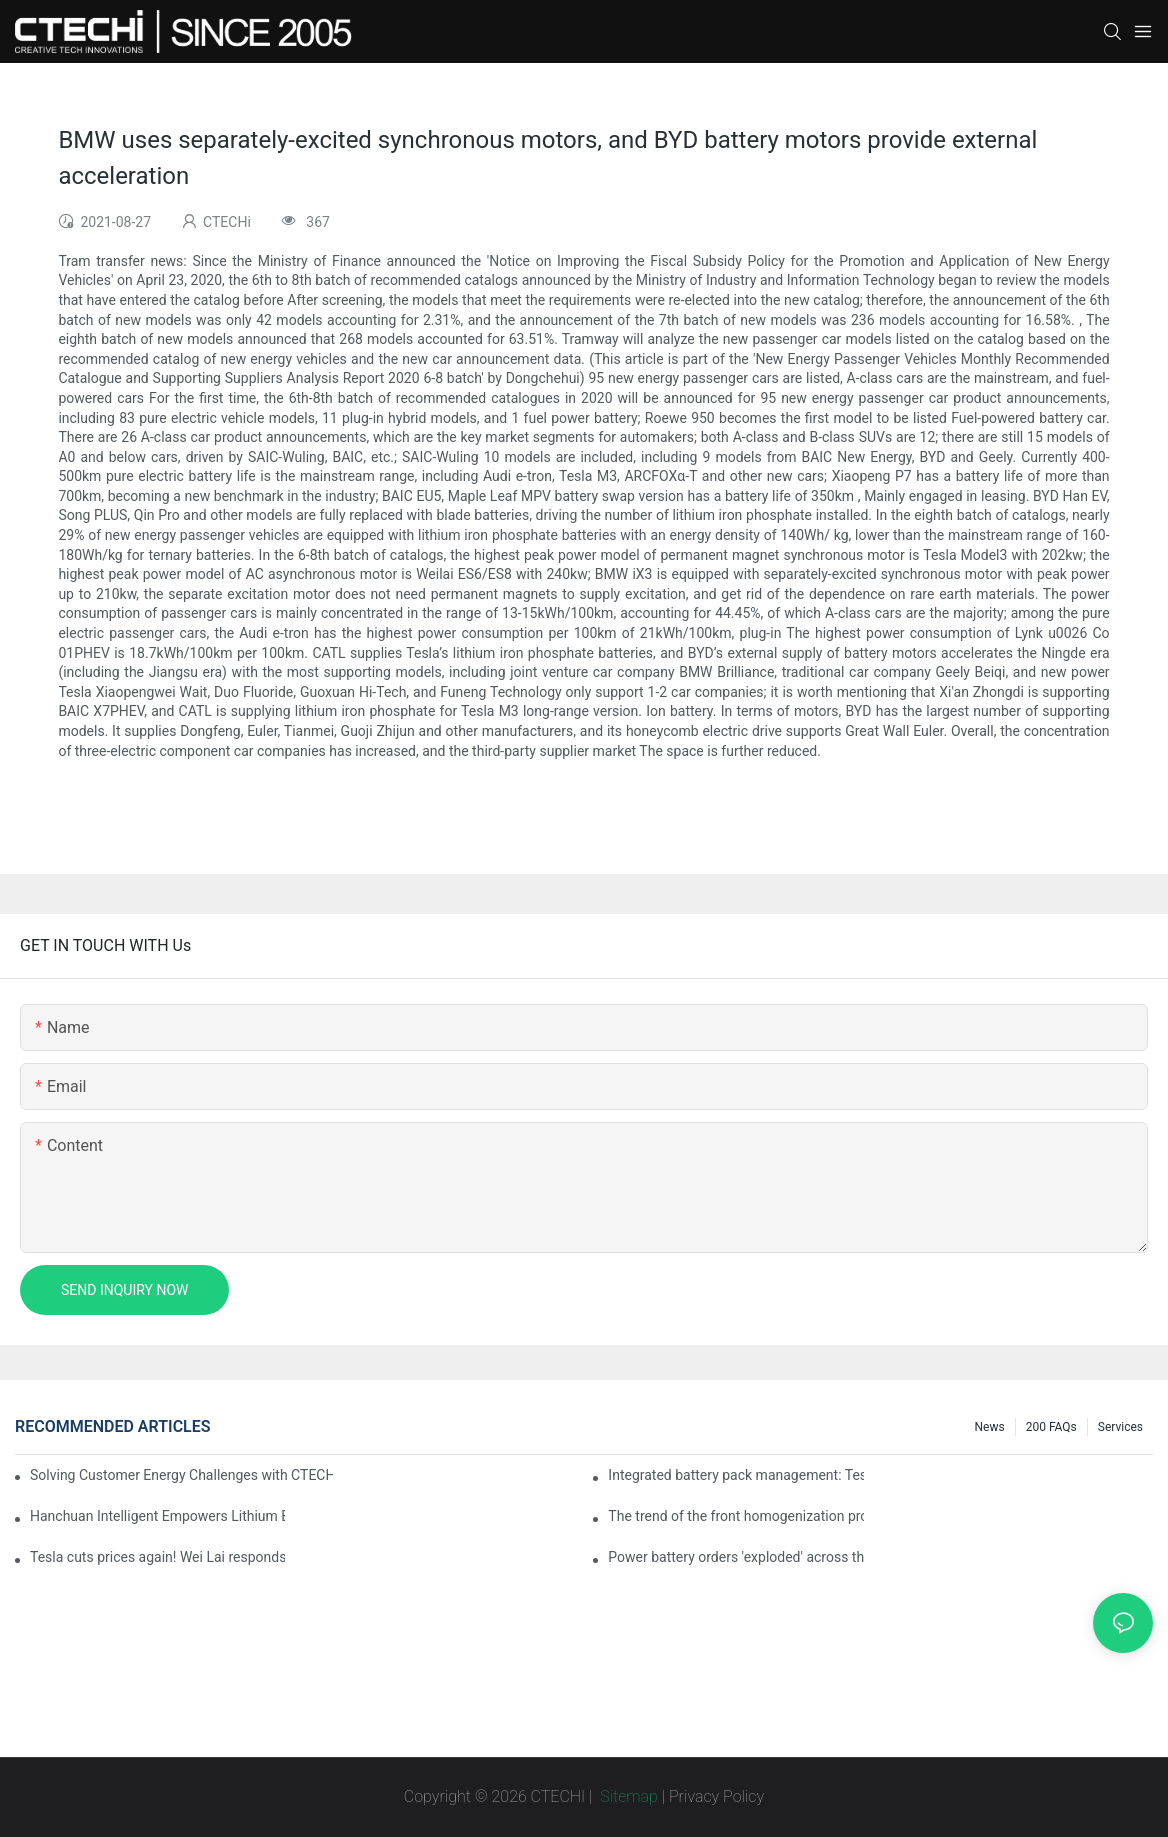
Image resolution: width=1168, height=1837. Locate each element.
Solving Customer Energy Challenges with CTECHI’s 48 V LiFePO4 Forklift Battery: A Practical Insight (181, 1475)
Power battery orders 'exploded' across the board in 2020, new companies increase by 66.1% (735, 1557)
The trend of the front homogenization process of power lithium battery (735, 1516)
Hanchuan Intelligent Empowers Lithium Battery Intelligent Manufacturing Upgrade (157, 1516)
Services (1120, 1427)
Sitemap (627, 1796)
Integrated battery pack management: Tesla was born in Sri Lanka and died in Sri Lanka (735, 1475)
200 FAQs (1051, 1427)
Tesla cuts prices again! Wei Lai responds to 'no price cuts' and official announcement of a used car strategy (157, 1557)
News (990, 1427)
